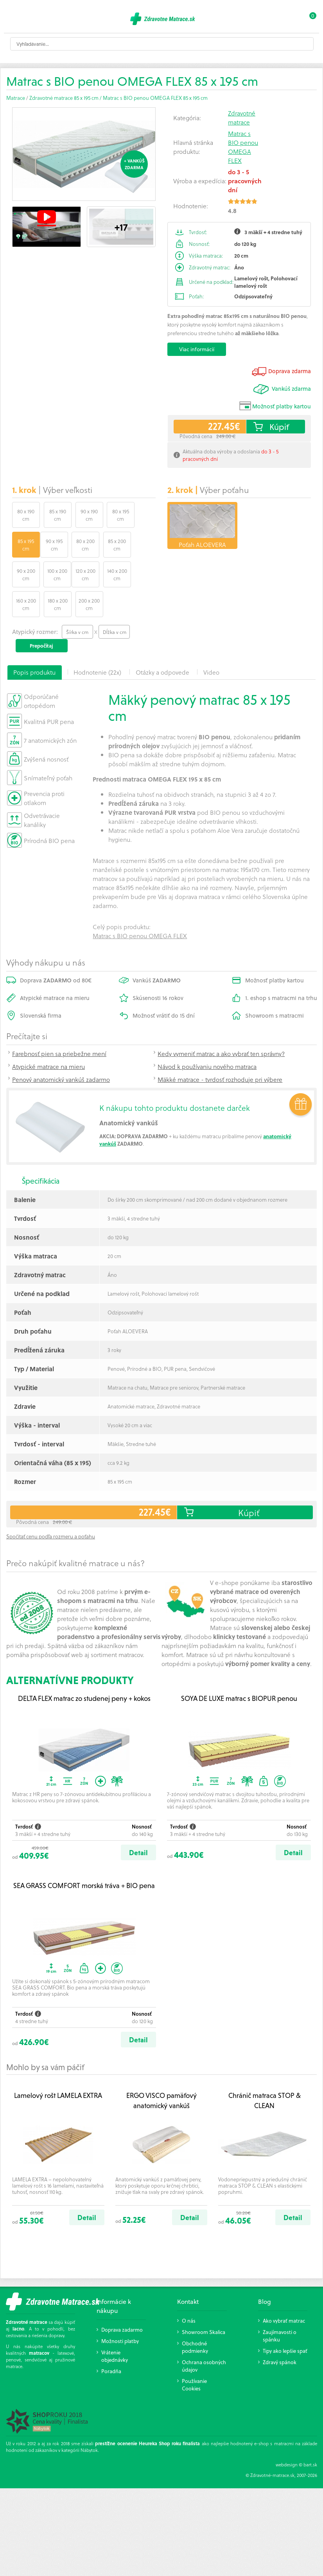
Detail (138, 1822)
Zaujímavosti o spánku (279, 2305)
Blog (264, 2271)
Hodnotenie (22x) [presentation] (97, 641)
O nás (189, 2290)
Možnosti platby (120, 2310)
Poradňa (111, 2341)
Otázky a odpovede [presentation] (162, 641)
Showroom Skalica (203, 2301)
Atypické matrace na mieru (48, 1036)
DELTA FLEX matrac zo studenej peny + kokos (84, 1668)
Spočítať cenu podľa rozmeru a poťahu (50, 1506)
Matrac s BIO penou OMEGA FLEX (243, 147)
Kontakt (188, 2271)
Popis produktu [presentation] (34, 641)
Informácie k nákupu (114, 2276)
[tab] (34, 642)
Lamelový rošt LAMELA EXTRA (58, 2065)
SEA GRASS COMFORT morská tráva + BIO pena (84, 1855)
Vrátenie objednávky (114, 2325)
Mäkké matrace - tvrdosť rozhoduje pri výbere (220, 1049)
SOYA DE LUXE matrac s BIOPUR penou (239, 1668)
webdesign (287, 2434)
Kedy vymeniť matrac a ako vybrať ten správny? (221, 1023)
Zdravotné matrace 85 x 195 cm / (66, 97)
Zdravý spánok (279, 2332)
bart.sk (310, 2434)
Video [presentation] (211, 641)
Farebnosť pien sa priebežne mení (59, 1023)
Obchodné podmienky (195, 2316)
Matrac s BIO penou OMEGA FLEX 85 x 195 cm (155, 97)
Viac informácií (196, 349)
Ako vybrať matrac (284, 2290)
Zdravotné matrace (241, 117)
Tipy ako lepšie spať (285, 2320)
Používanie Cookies (194, 2354)
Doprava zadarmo (122, 2299)
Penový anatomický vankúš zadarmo (61, 1049)
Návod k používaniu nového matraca (207, 1036)
